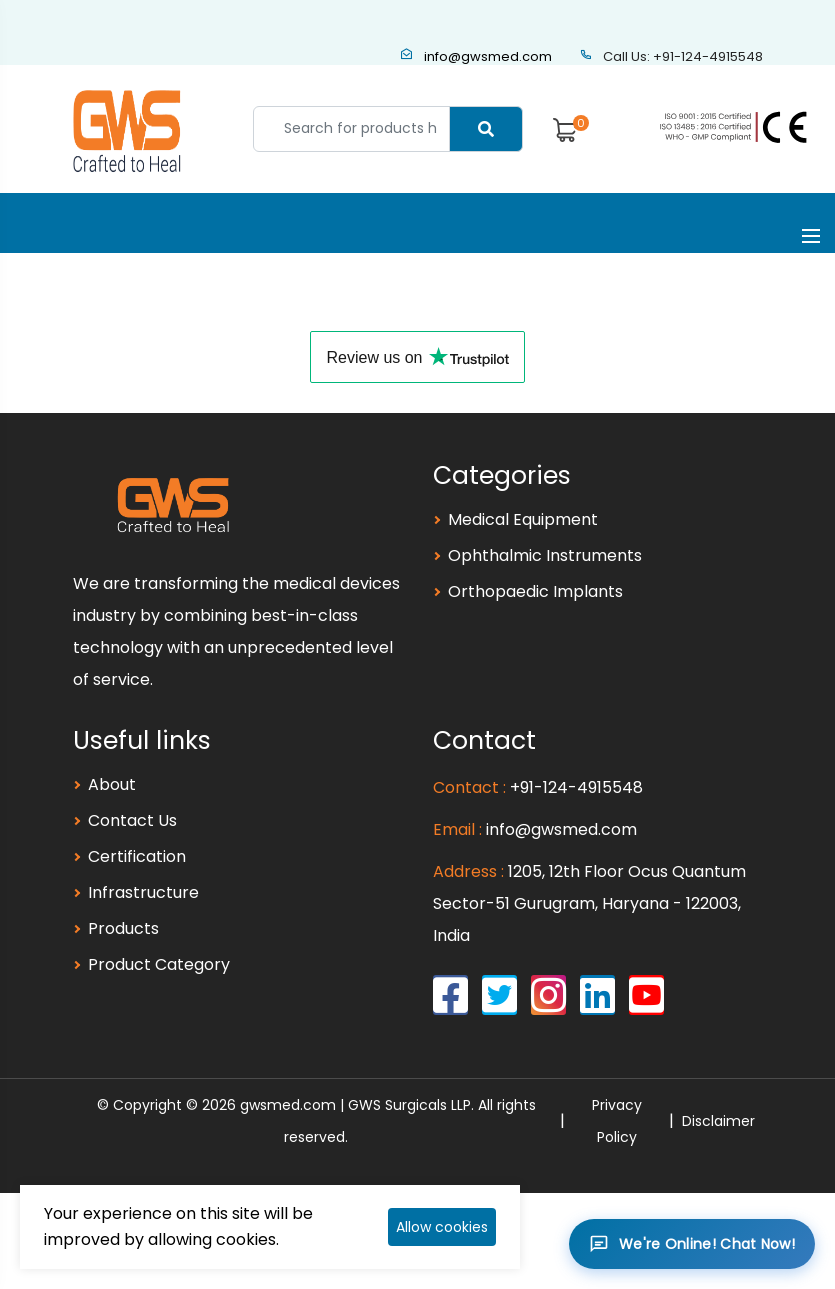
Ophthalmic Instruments (545, 555)
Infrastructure (143, 892)
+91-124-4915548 (576, 787)
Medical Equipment (523, 519)
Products (123, 928)
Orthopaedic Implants (535, 591)
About (112, 784)
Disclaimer (718, 1121)
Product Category (159, 964)
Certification (137, 856)
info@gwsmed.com (476, 56)
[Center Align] (486, 129)
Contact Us (132, 820)
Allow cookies (442, 1227)
